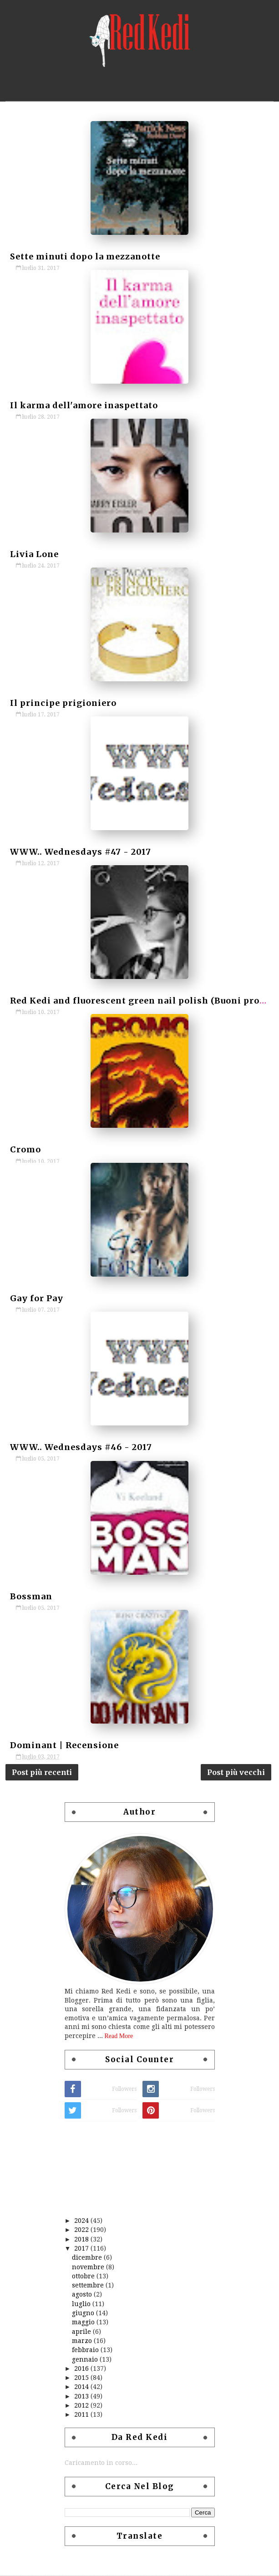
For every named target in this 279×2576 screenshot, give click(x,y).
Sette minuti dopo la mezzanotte (85, 256)
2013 (81, 2396)
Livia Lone (34, 554)
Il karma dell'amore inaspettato (84, 405)
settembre (88, 2285)
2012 (81, 2405)
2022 (81, 2230)
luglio (81, 2304)
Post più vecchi (236, 1772)
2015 (81, 2378)
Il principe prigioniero (63, 703)
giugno (83, 2313)
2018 (81, 2239)
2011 (81, 2415)
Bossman (31, 1596)
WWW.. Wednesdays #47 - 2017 (80, 852)
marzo (82, 2341)
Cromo (25, 1149)
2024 (81, 2221)
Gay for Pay (36, 1298)
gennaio (85, 2359)
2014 (81, 2387)
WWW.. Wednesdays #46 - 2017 (81, 1447)
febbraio (85, 2350)
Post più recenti (42, 1772)
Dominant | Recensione (64, 1744)
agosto (82, 2295)
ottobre (83, 2276)
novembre (88, 2267)
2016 (81, 2369)
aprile (81, 2332)
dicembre (87, 2258)
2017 (81, 2248)
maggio (83, 2322)
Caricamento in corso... (101, 2463)
